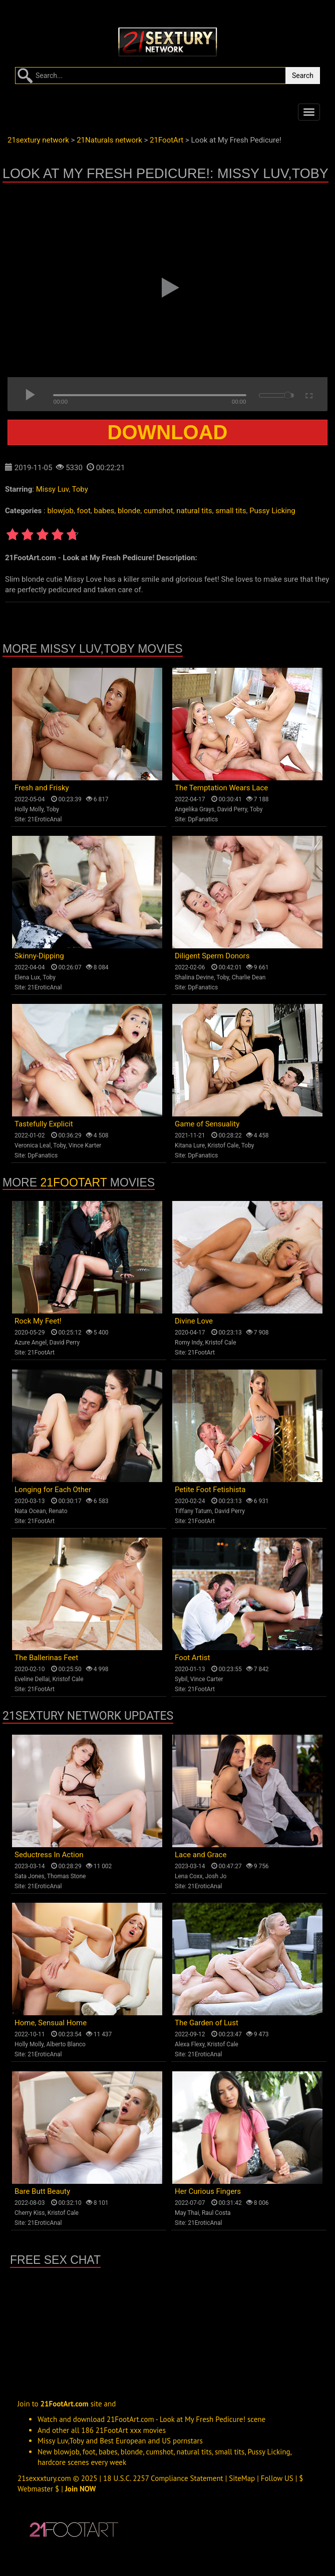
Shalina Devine (194, 977)
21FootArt (73, 1182)
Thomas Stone (66, 1876)
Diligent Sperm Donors (212, 955)
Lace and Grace (200, 1854)
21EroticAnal (45, 819)
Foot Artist (192, 1657)
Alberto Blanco (66, 2044)
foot (84, 510)
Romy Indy (188, 1342)
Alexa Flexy (189, 2044)
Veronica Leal (33, 1145)
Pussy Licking (272, 510)
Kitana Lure (190, 1145)
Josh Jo (216, 1876)
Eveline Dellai (32, 1679)
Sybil (181, 1679)
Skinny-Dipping (39, 955)
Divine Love (194, 1321)
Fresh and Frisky (42, 787)
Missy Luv (52, 489)
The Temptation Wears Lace (221, 787)
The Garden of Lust (206, 2022)
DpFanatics (203, 819)
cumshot (158, 510)
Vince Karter (85, 1145)
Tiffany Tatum (193, 1511)
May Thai (187, 2212)
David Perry (232, 809)
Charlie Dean (249, 977)
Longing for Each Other (53, 1489)
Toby (80, 489)
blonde (129, 510)
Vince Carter (206, 1679)
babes (104, 510)
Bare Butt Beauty (42, 2191)
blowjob (60, 510)
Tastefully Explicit (44, 1123)
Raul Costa (216, 2212)
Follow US (277, 2478)
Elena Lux (27, 977)
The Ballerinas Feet (46, 1657)
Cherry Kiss (30, 2212)
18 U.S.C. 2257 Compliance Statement (163, 2478)
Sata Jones (30, 1876)
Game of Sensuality (207, 1123)
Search (302, 76)
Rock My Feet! (38, 1321)
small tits (230, 510)
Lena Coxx (188, 1876)
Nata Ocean (30, 1511)
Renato (58, 1511)
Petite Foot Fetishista (210, 1489)
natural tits (194, 510)
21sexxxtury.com (44, 2478)
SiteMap (242, 2478)
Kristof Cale (223, 1145)
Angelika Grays (194, 809)
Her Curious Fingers (208, 2191)
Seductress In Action (49, 1854)
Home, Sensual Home (51, 2022)
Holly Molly (29, 809)
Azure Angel (31, 1342)
